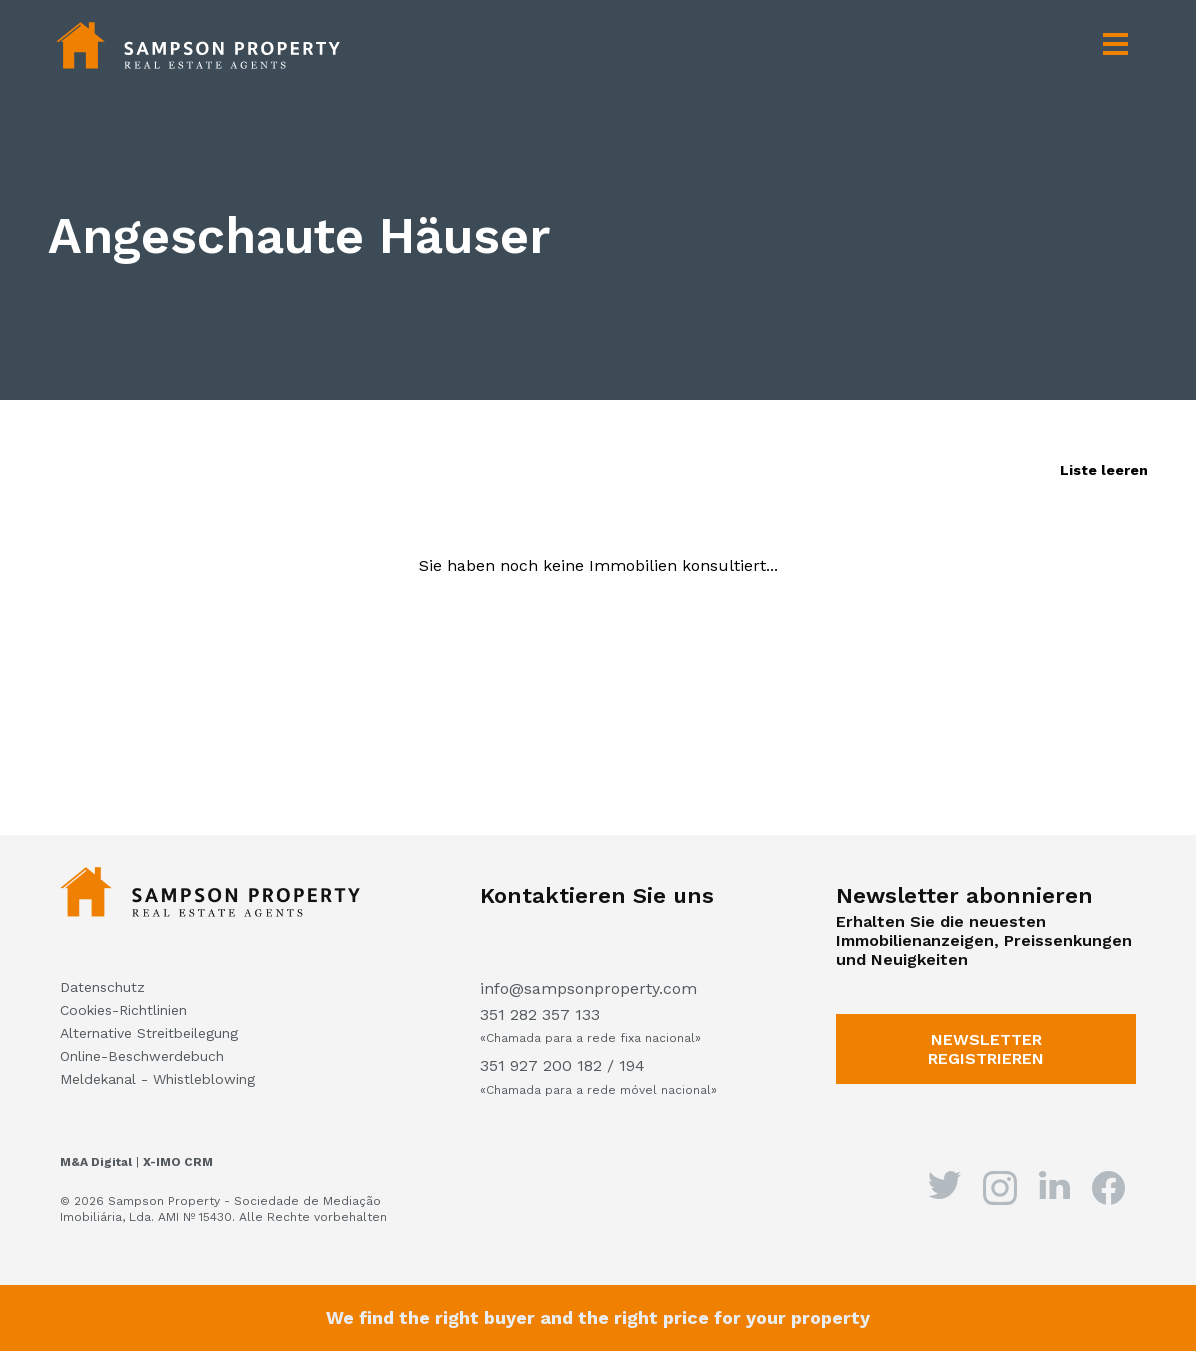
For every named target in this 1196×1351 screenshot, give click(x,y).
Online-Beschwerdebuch (142, 1056)
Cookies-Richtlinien (123, 1010)
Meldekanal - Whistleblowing (157, 1079)
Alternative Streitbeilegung (149, 1033)
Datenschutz (102, 987)
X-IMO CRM (178, 1162)
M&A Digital (96, 1162)
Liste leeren (1104, 470)
